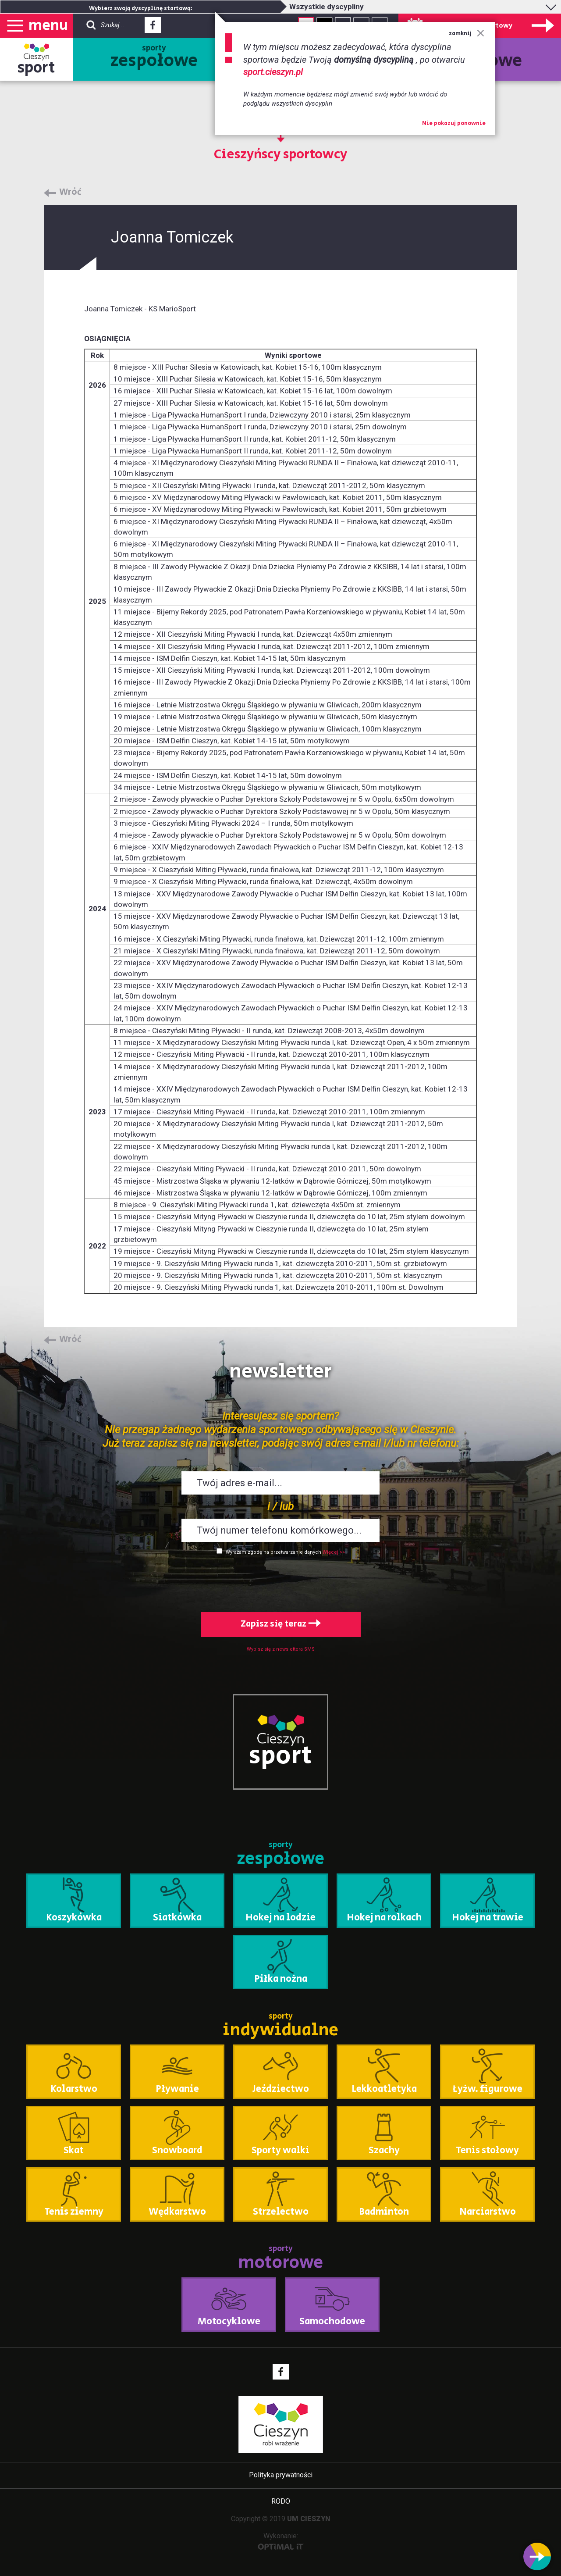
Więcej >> (334, 1552)
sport (36, 68)
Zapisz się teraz (281, 1624)
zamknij (466, 33)
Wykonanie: (281, 2541)
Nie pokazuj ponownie (454, 124)
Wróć (70, 192)
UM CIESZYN (308, 2519)
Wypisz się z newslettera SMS (281, 1649)
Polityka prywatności (280, 2475)
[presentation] (280, 1582)
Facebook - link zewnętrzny (153, 27)
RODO (280, 2501)
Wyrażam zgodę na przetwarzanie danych (273, 1552)
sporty (154, 58)
